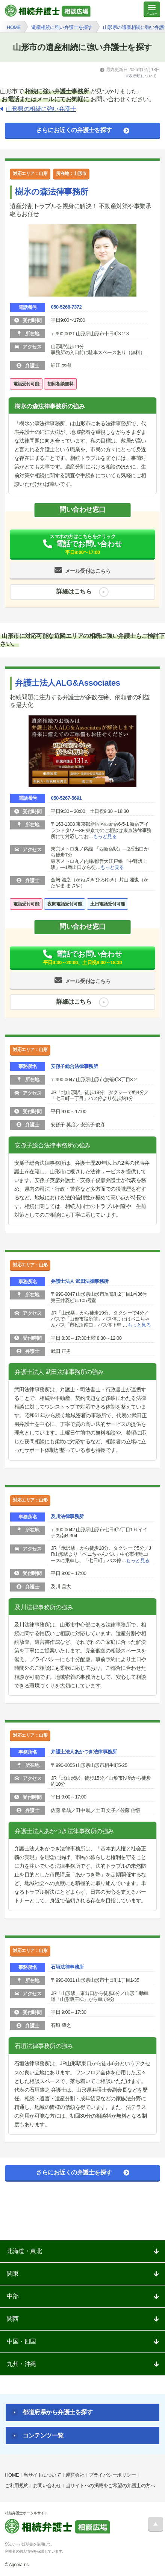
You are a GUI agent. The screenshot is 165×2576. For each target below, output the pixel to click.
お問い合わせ (47, 2485)
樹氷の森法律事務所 (51, 191)
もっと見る (105, 836)
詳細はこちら (73, 592)
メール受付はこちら (88, 571)
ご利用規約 (17, 2485)
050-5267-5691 (66, 798)
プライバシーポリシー (112, 2475)
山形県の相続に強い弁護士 (41, 109)
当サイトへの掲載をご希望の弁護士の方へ (110, 2485)
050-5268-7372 (66, 307)
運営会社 (74, 2475)
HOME (12, 2475)
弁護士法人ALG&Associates (67, 683)
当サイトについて (42, 2475)
